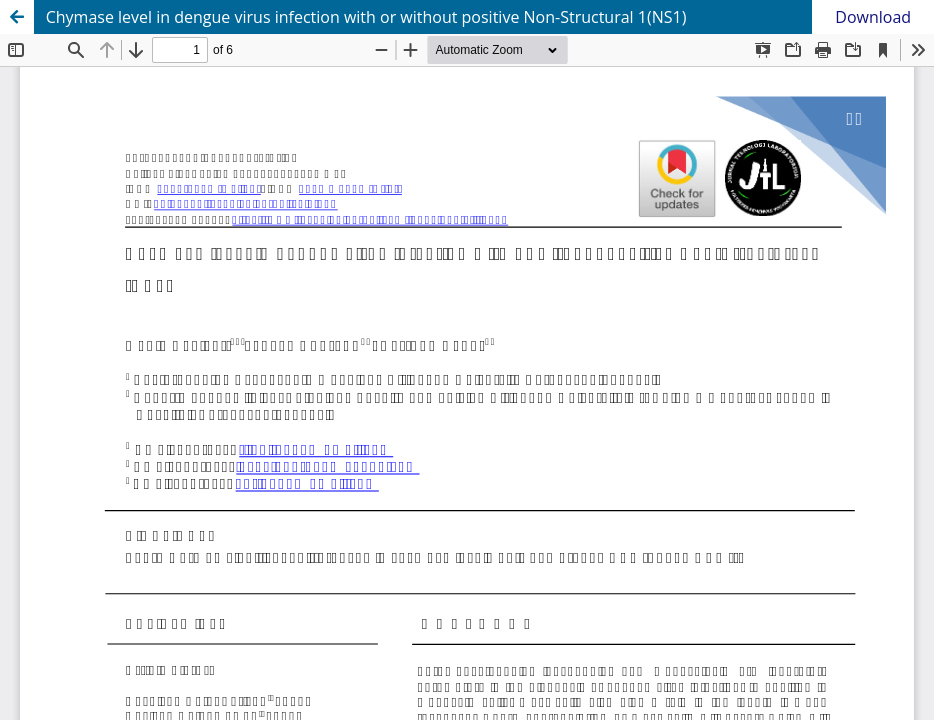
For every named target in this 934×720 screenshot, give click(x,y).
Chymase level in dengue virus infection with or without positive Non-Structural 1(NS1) (366, 17)
